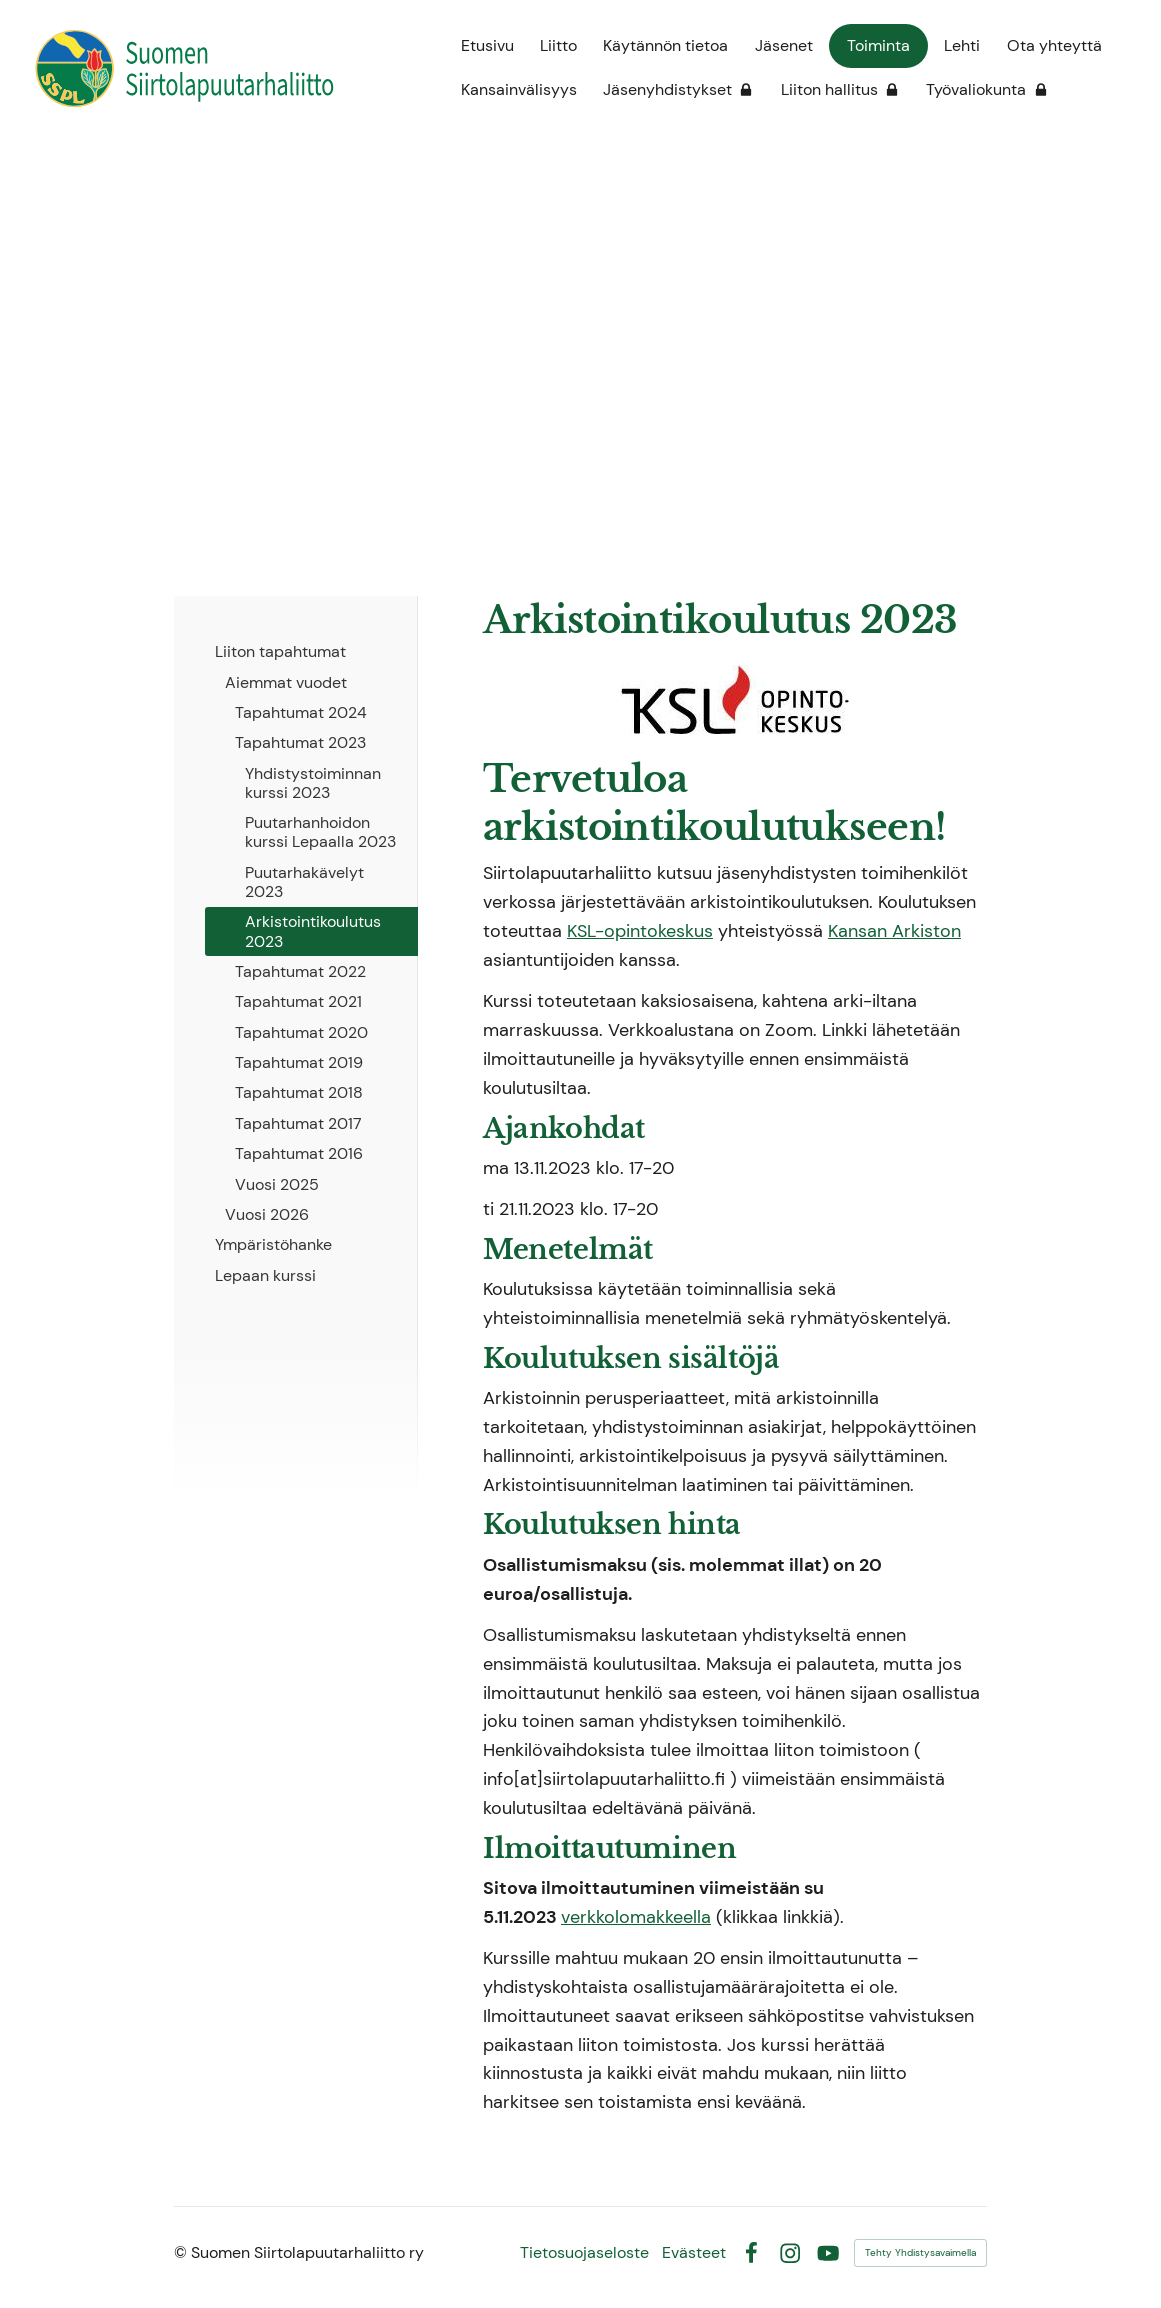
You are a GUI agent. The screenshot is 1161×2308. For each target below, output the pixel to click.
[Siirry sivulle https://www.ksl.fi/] (735, 699)
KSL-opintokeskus (640, 931)
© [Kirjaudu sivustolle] (182, 2252)
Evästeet (694, 2253)
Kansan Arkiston (894, 931)
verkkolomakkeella (636, 1917)
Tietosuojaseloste (584, 2253)
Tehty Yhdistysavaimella (920, 2252)
